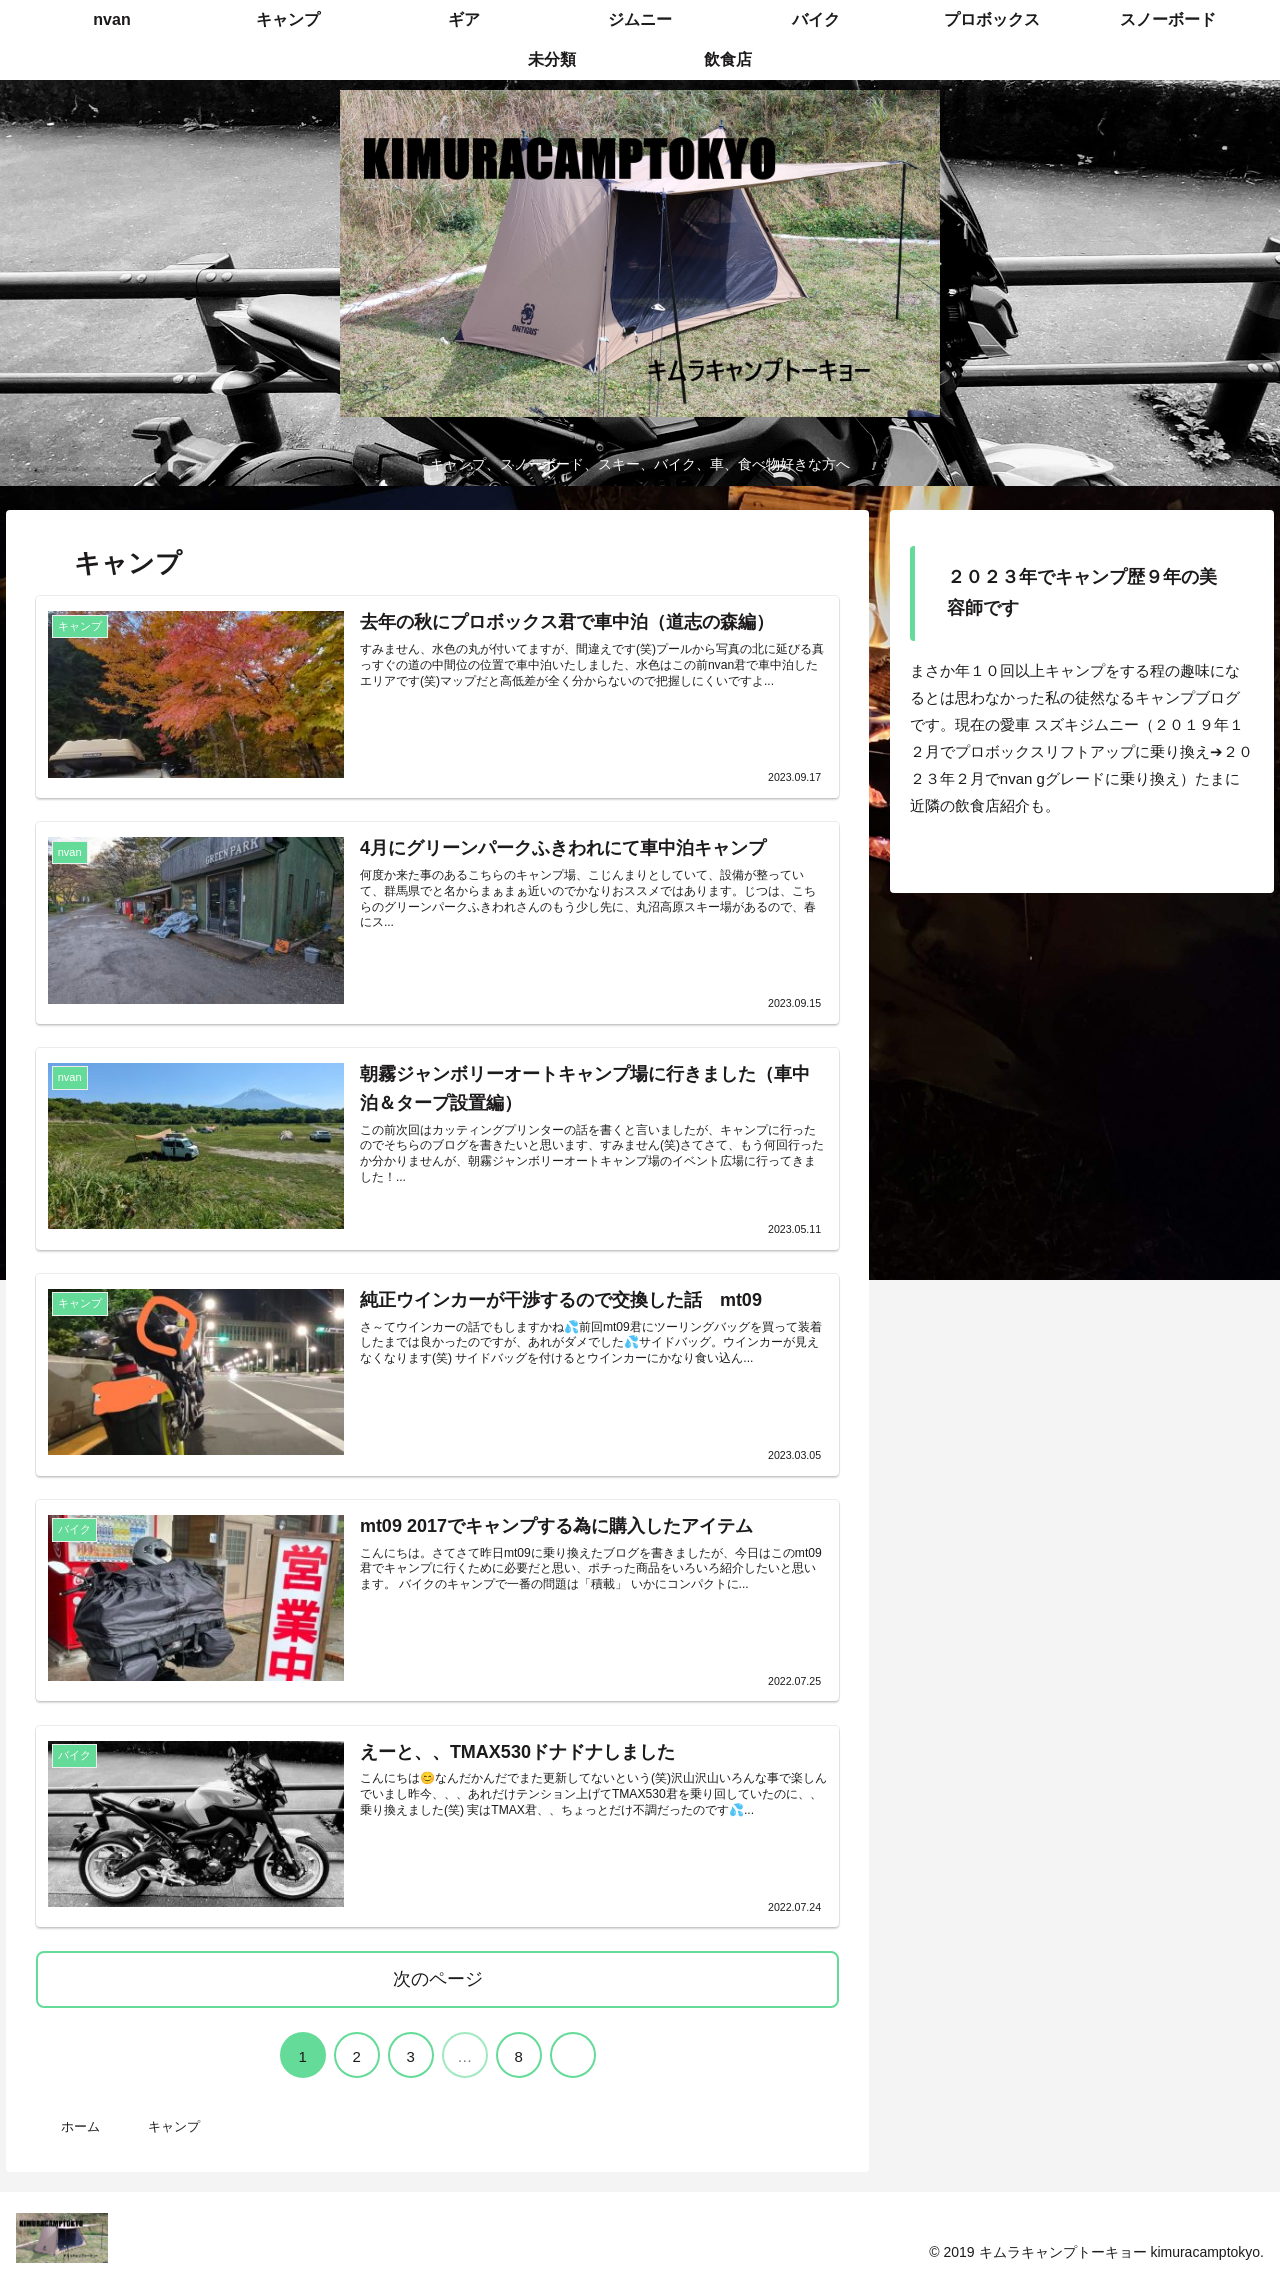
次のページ (438, 1978)
